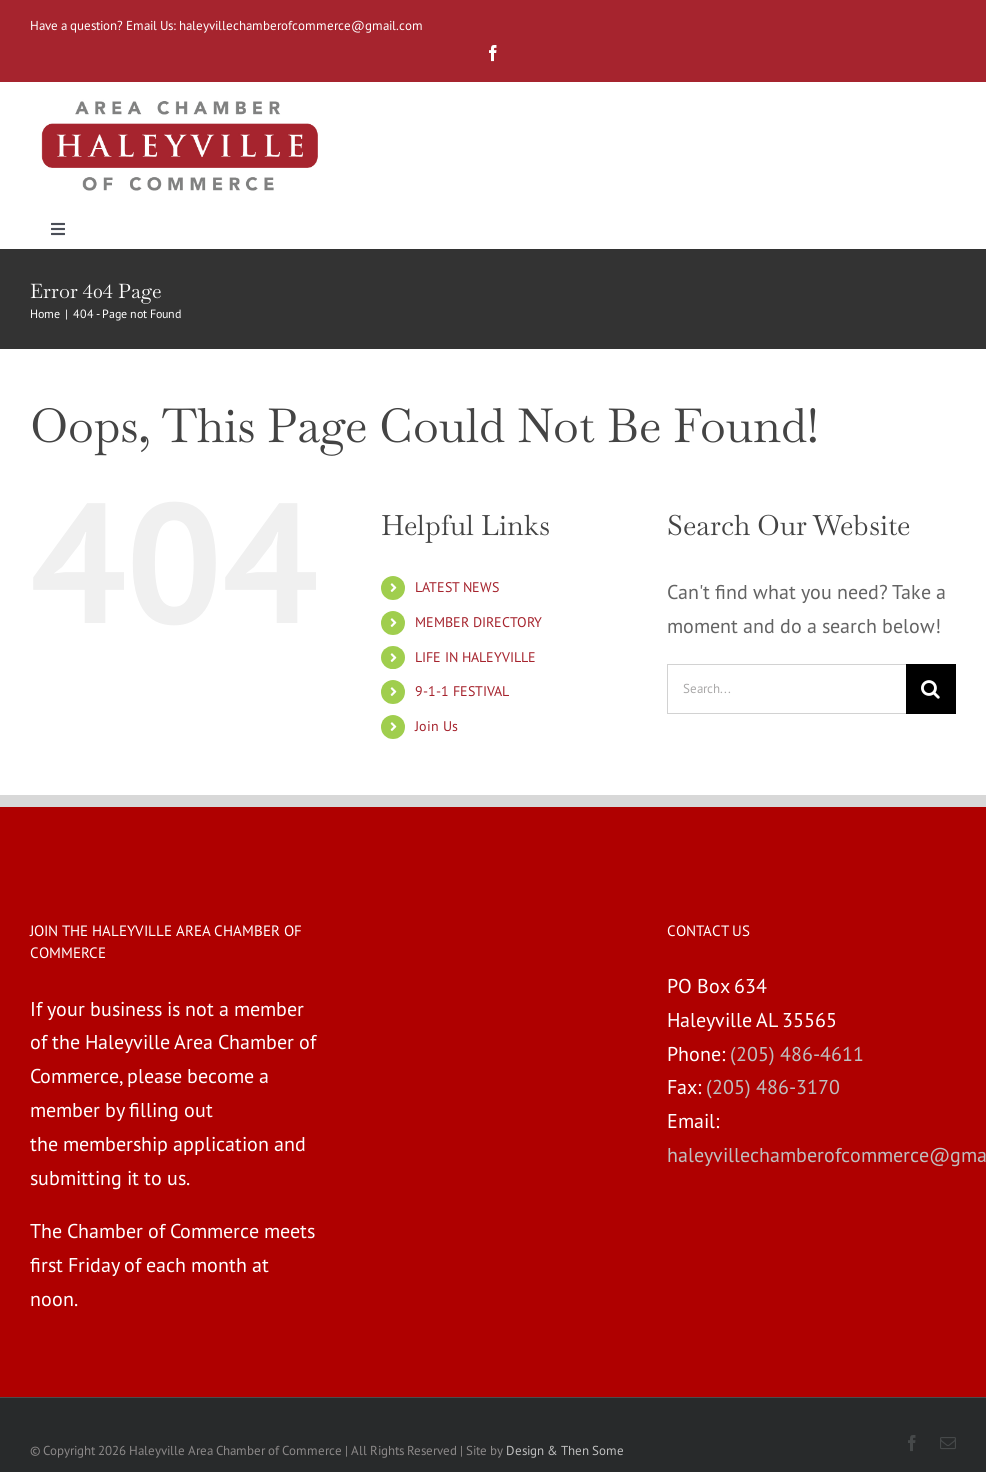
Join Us (436, 726)
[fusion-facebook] (493, 53)
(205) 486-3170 (773, 1087)
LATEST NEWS (457, 587)
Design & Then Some (565, 1450)
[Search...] (786, 689)
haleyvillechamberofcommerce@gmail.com (302, 25)
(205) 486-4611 (797, 1054)
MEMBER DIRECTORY (478, 622)
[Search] (931, 689)
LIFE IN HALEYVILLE (475, 657)
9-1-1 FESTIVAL (462, 691)
